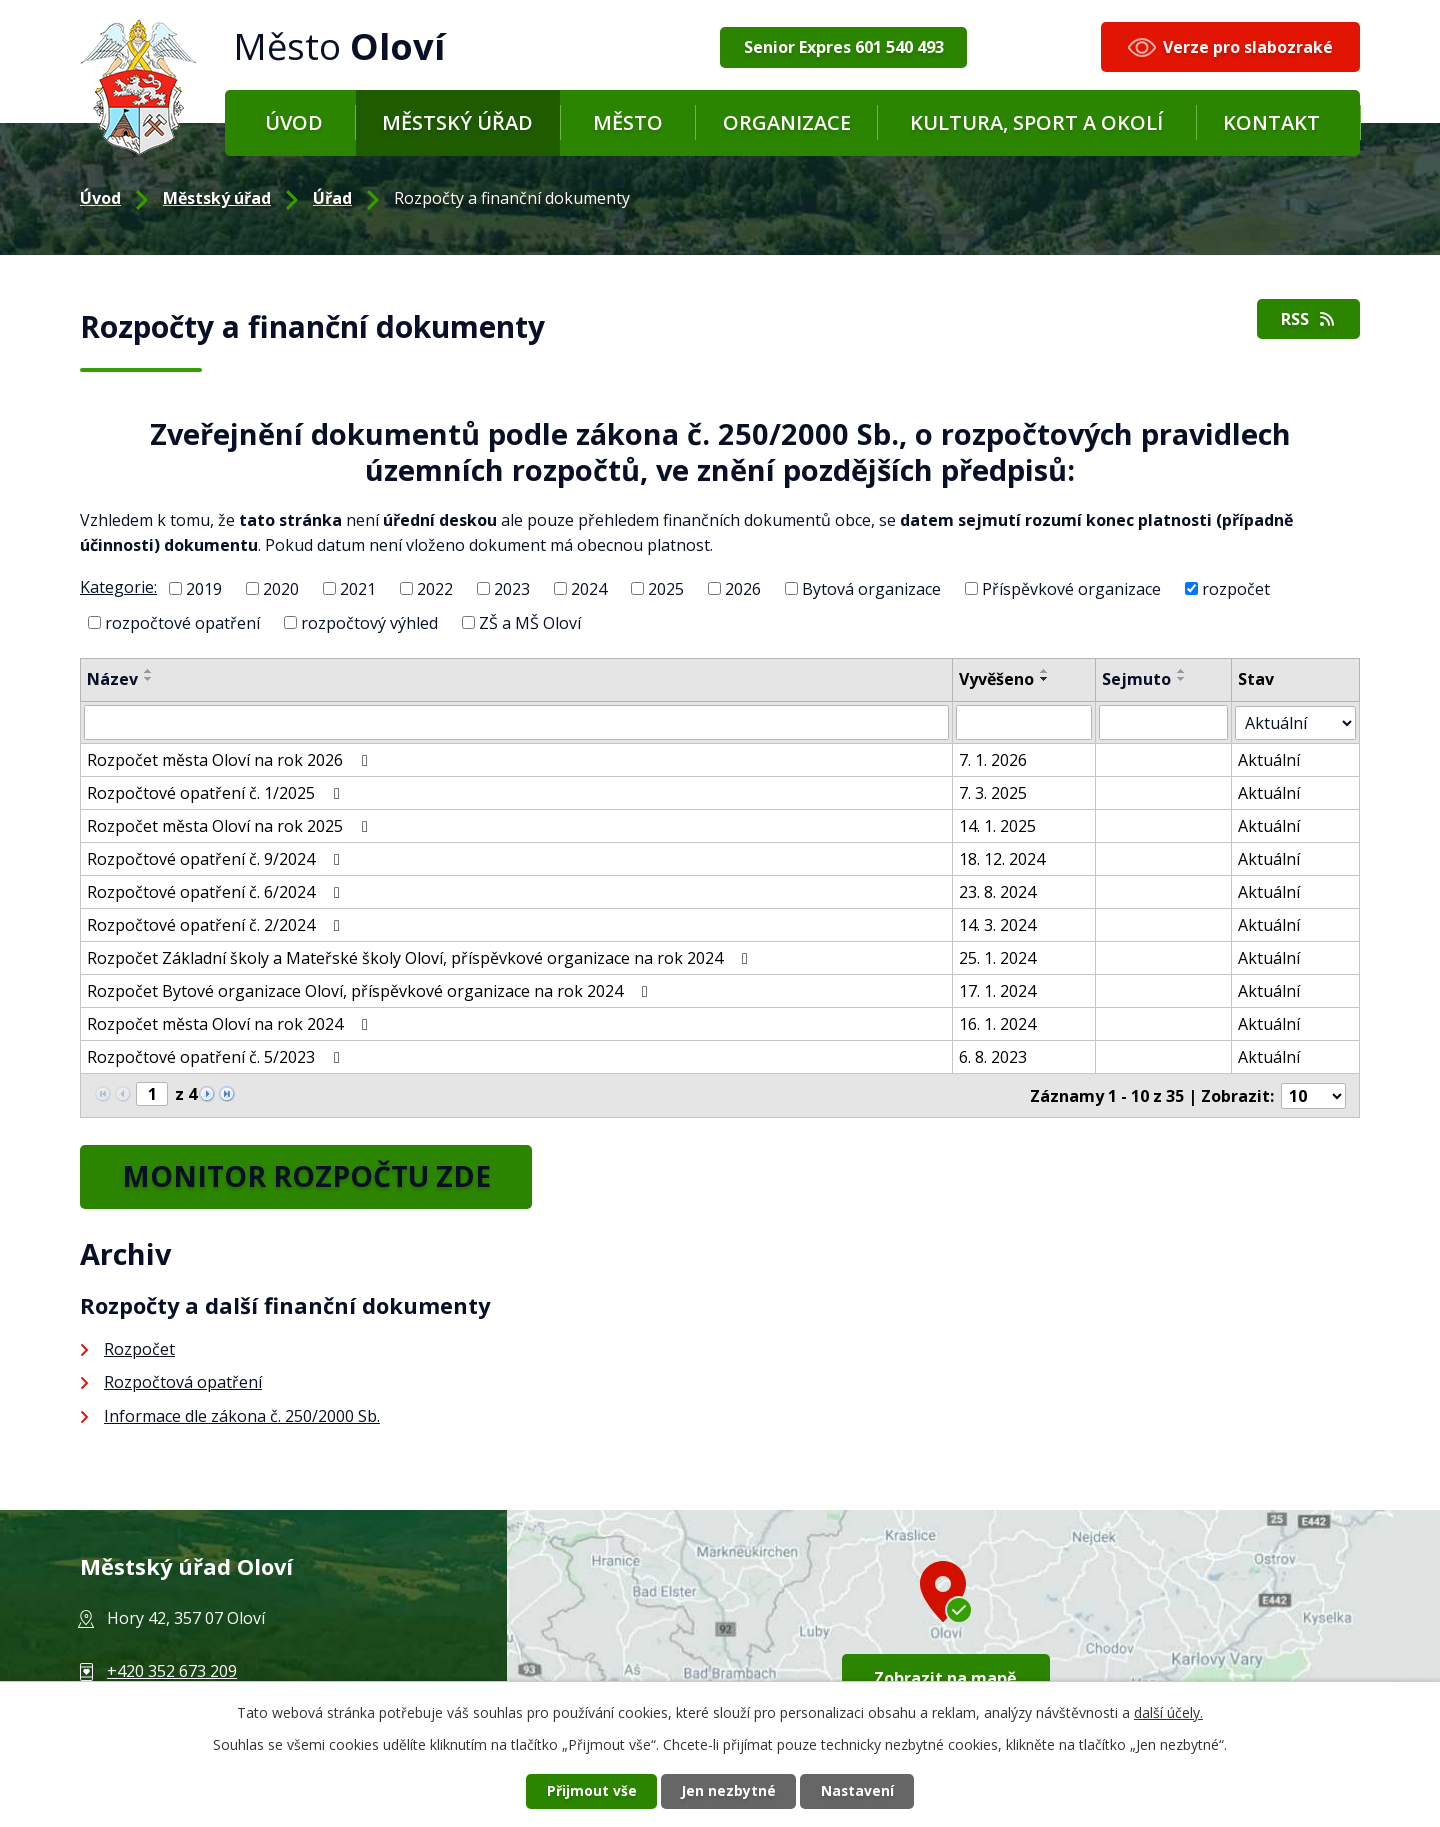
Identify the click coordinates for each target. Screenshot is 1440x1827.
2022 (435, 589)
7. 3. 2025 (994, 792)
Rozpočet (139, 1348)
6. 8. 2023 (994, 1056)
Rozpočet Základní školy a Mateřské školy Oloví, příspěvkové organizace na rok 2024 (421, 957)
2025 (666, 589)
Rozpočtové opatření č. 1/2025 (217, 792)
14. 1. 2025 (998, 825)
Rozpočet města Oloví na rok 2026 (231, 759)
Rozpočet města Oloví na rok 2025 (231, 825)
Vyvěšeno (997, 679)
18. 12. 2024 (1003, 858)
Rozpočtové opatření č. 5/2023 (217, 1056)
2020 (281, 589)
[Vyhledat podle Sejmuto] (1164, 722)
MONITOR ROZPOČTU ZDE (311, 1175)
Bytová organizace (871, 589)
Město (628, 122)
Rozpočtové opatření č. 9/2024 (217, 858)
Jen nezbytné (728, 1791)
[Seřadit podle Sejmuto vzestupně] (1183, 671)
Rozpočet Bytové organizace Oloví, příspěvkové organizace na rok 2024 (371, 990)
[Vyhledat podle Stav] (1296, 722)
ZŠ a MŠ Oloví (530, 622)
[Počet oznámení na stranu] (1314, 1094)
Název (112, 679)
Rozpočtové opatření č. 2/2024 (217, 924)
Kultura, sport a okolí (1036, 122)
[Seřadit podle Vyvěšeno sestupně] (1046, 679)
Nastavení (859, 1791)
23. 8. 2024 (998, 891)
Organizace (787, 122)
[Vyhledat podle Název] (517, 722)
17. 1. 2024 (998, 990)
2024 (589, 589)
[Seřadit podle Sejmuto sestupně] (1183, 679)
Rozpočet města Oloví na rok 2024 (231, 1023)
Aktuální (1270, 759)
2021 (358, 589)
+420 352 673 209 (172, 1670)
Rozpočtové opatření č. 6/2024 (217, 891)
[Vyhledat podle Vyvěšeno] (1025, 722)
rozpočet (1236, 589)
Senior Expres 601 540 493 (844, 47)
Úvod (294, 122)
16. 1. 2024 (998, 1023)
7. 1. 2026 (994, 759)
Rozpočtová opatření (183, 1382)
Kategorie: (118, 587)
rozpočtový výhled (369, 622)
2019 (204, 589)
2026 (743, 589)
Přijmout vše (590, 1791)
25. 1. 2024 (998, 957)
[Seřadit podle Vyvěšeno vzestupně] (1046, 671)
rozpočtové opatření (182, 622)
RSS (1308, 320)
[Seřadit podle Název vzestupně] (149, 671)
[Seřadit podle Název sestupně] (149, 679)
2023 (512, 589)
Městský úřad (457, 122)
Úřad (332, 198)
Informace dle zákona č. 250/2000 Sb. (242, 1415)
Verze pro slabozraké (1248, 47)
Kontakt (1271, 122)
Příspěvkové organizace (1071, 589)
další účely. (1168, 1711)
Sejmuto (1137, 679)
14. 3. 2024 (998, 924)
